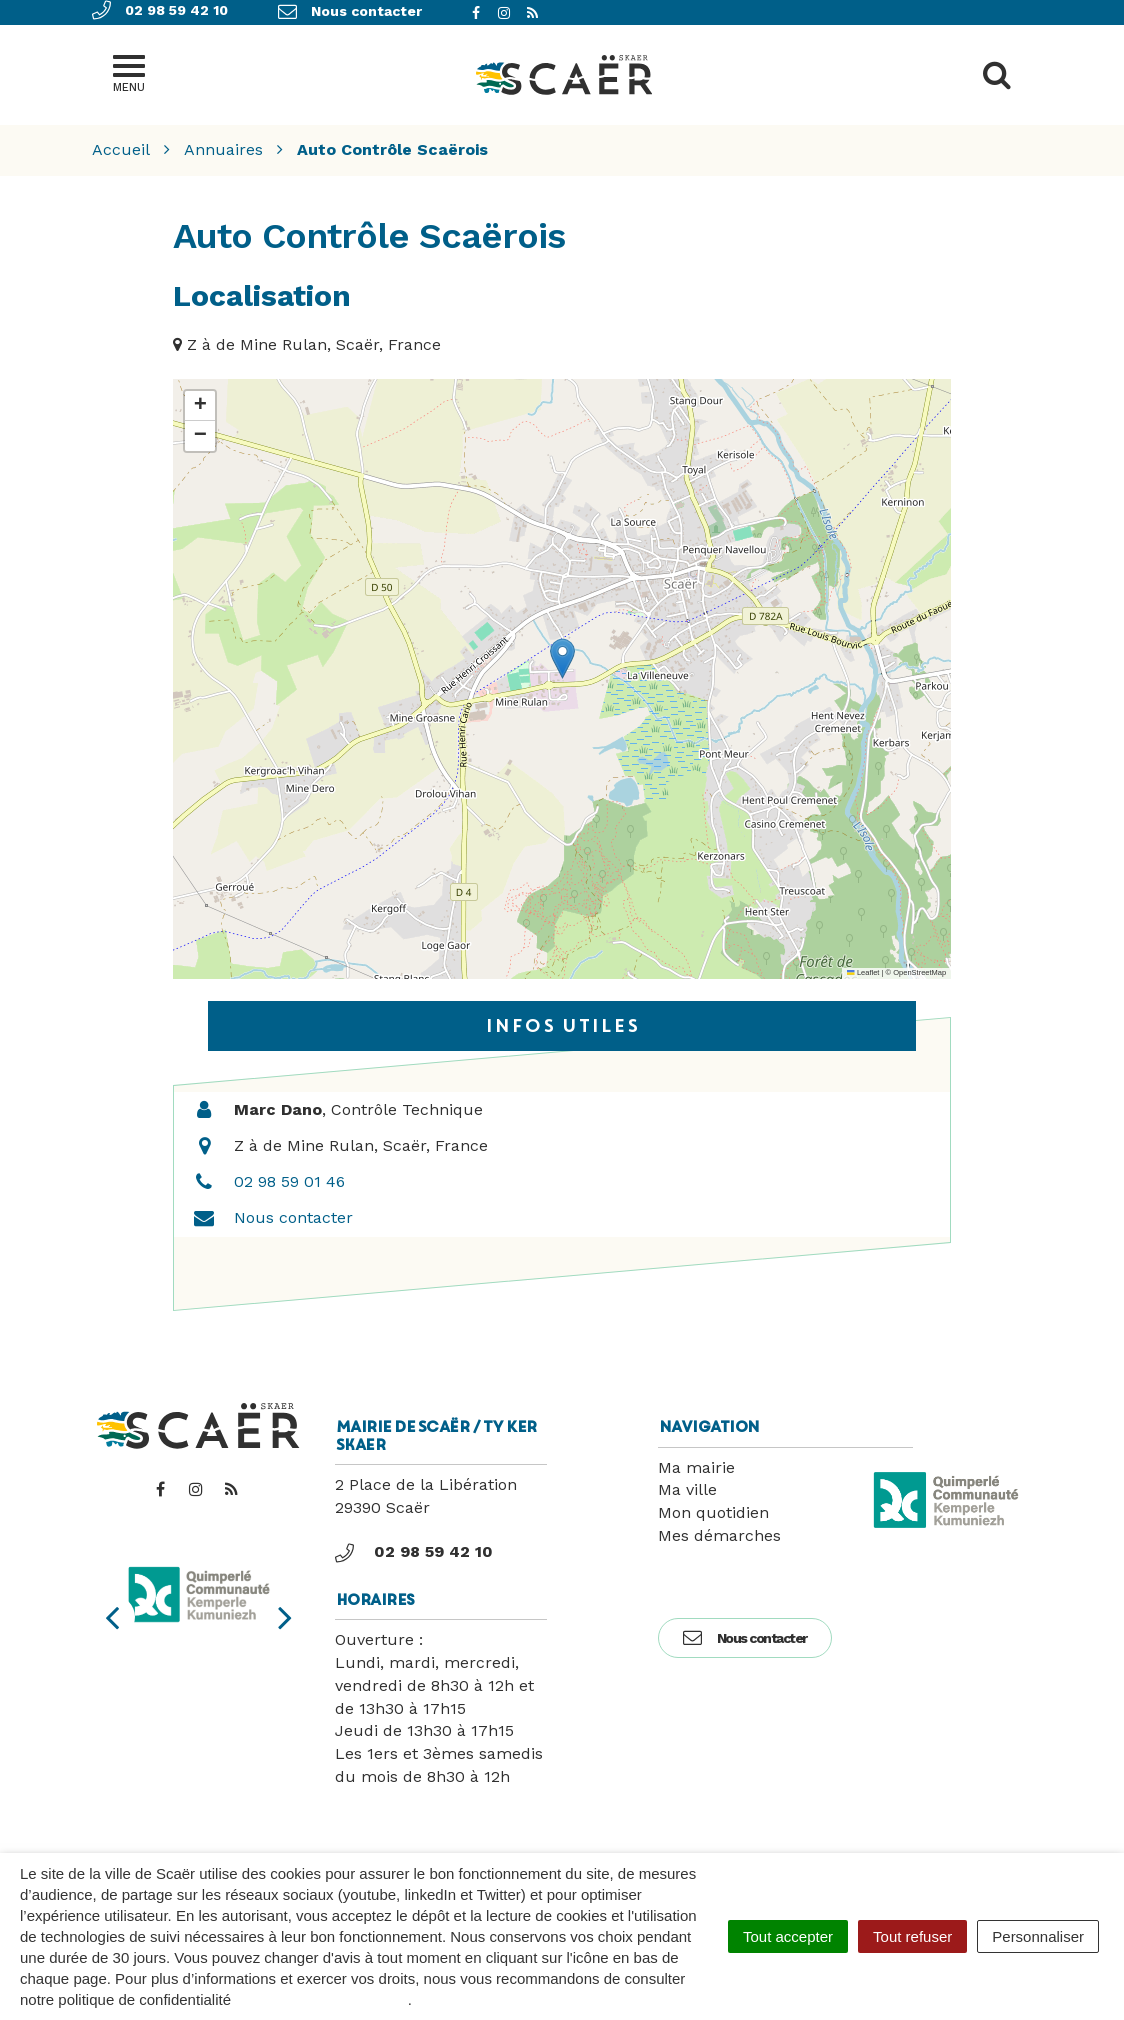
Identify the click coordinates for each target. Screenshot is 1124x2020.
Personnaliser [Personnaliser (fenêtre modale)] (1038, 1936)
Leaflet (863, 972)
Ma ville (687, 1489)
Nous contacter (293, 1217)
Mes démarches (719, 1535)
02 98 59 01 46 (289, 1181)
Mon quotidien (713, 1512)
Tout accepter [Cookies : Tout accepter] (788, 1936)
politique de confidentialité (321, 1999)
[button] (562, 658)
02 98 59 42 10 (414, 1552)
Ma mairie (696, 1467)
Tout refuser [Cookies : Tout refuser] (912, 1936)
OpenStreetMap (919, 972)
